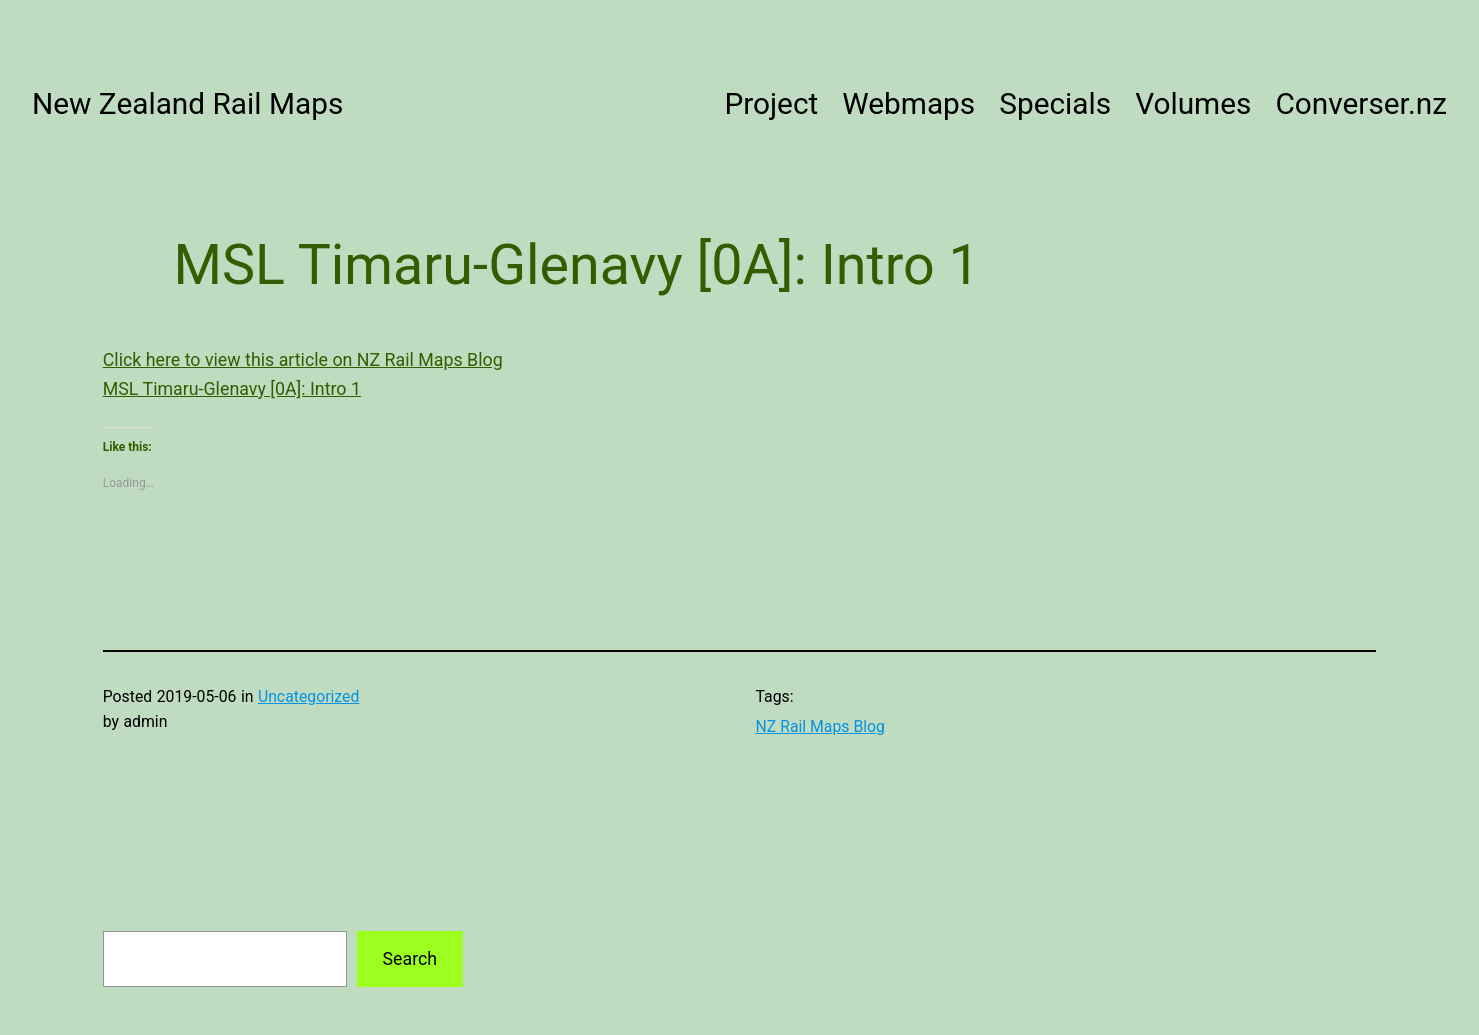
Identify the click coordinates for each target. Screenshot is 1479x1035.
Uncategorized (308, 696)
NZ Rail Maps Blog (820, 726)
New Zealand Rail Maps (187, 103)
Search (409, 958)
